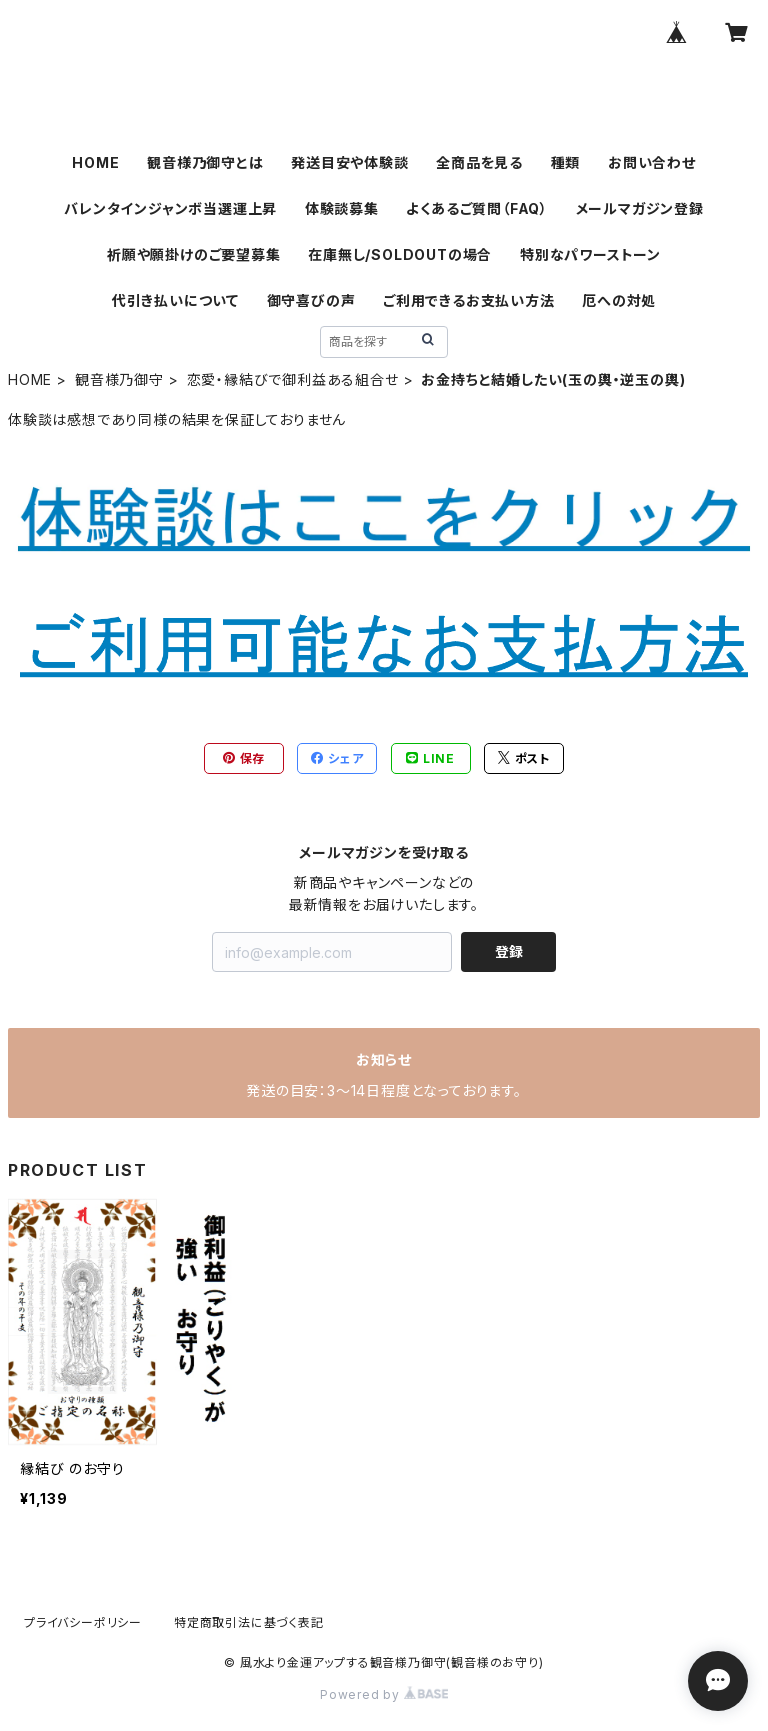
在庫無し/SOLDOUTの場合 (400, 254)
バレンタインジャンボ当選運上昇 (170, 208)
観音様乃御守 (119, 379)
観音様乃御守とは (205, 162)
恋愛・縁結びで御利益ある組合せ (293, 379)
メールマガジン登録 (640, 208)
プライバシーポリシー (83, 1622)
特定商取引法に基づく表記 (249, 1622)
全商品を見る (479, 162)
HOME (95, 162)
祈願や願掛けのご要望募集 (194, 254)
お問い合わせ (652, 162)
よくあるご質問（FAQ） (477, 208)
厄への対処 (619, 300)
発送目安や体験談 (349, 162)
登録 (509, 951)
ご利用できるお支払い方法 (469, 300)
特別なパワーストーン (590, 254)
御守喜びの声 (311, 300)
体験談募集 (342, 208)
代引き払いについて (175, 300)
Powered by (384, 1694)
